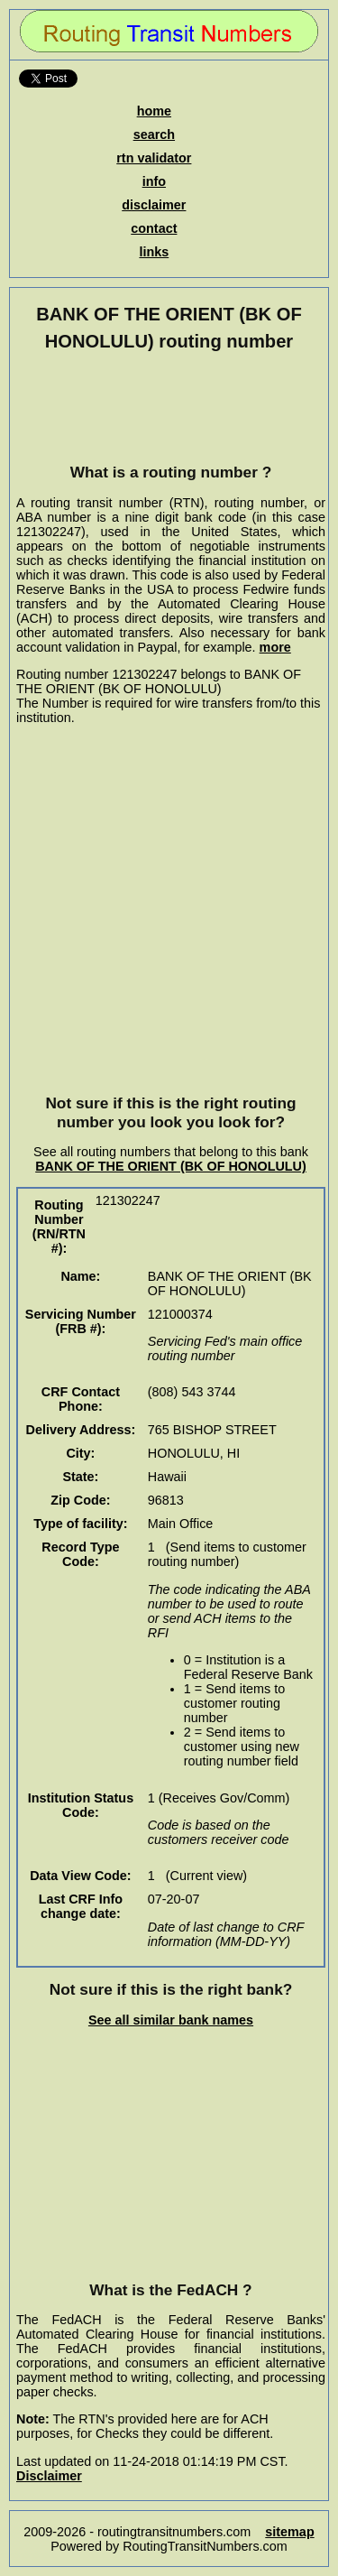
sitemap (289, 2532)
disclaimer (154, 205)
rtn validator (153, 158)
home (154, 111)
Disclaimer (49, 2476)
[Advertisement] (171, 407)
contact (154, 228)
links (154, 252)
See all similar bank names (170, 2020)
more (275, 647)
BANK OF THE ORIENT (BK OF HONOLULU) (170, 1166)
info (154, 181)
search (154, 134)
